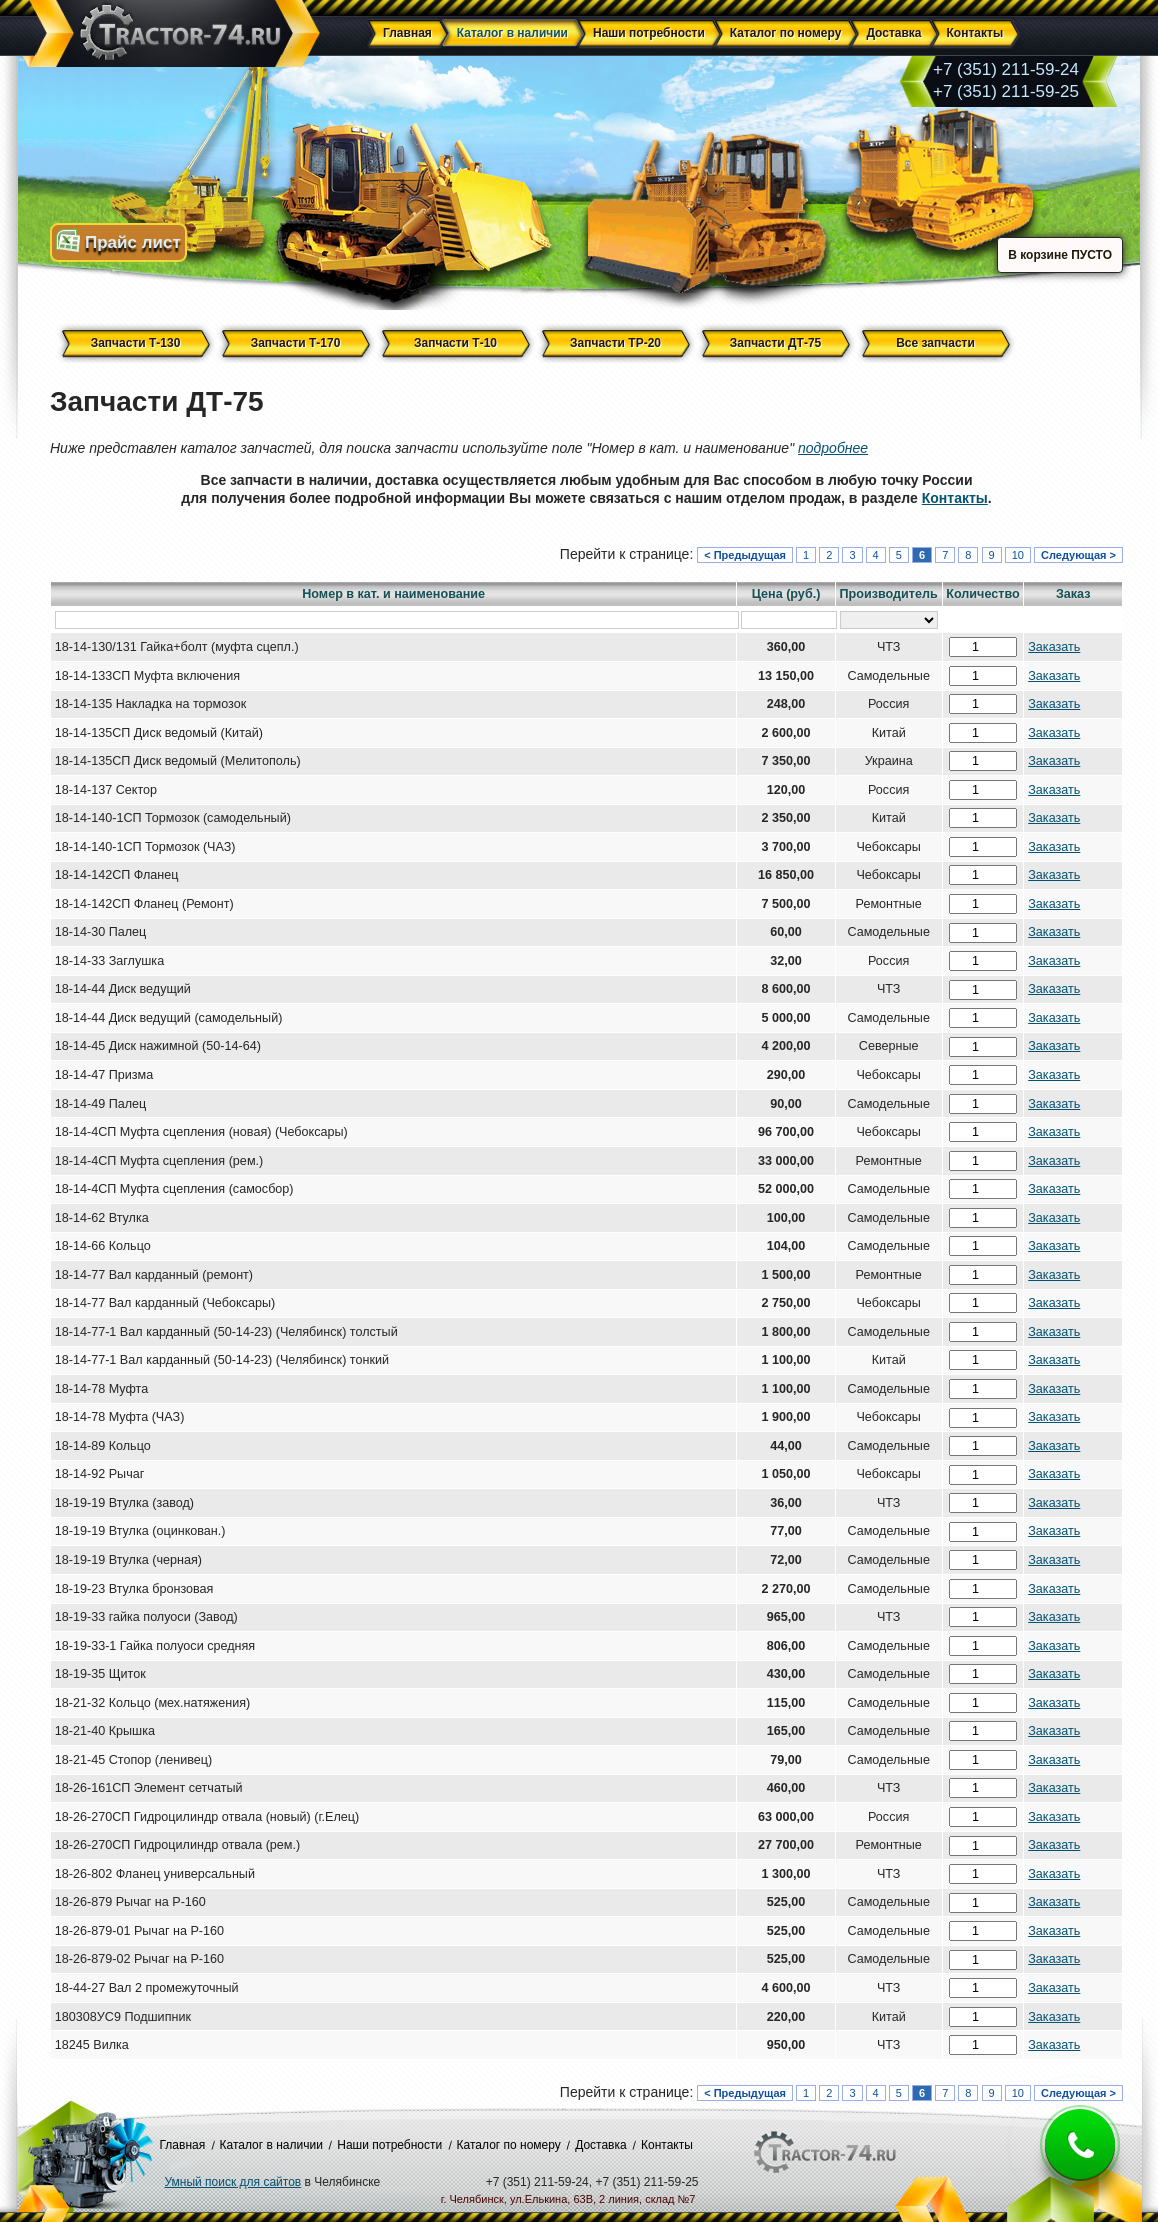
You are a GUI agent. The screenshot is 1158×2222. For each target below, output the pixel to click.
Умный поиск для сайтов (233, 2182)
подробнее (833, 448)
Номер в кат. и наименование (393, 594)
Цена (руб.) (786, 594)
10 (1018, 555)
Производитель (889, 594)
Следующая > (1078, 555)
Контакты (955, 498)
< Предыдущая (745, 555)
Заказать (1054, 647)
